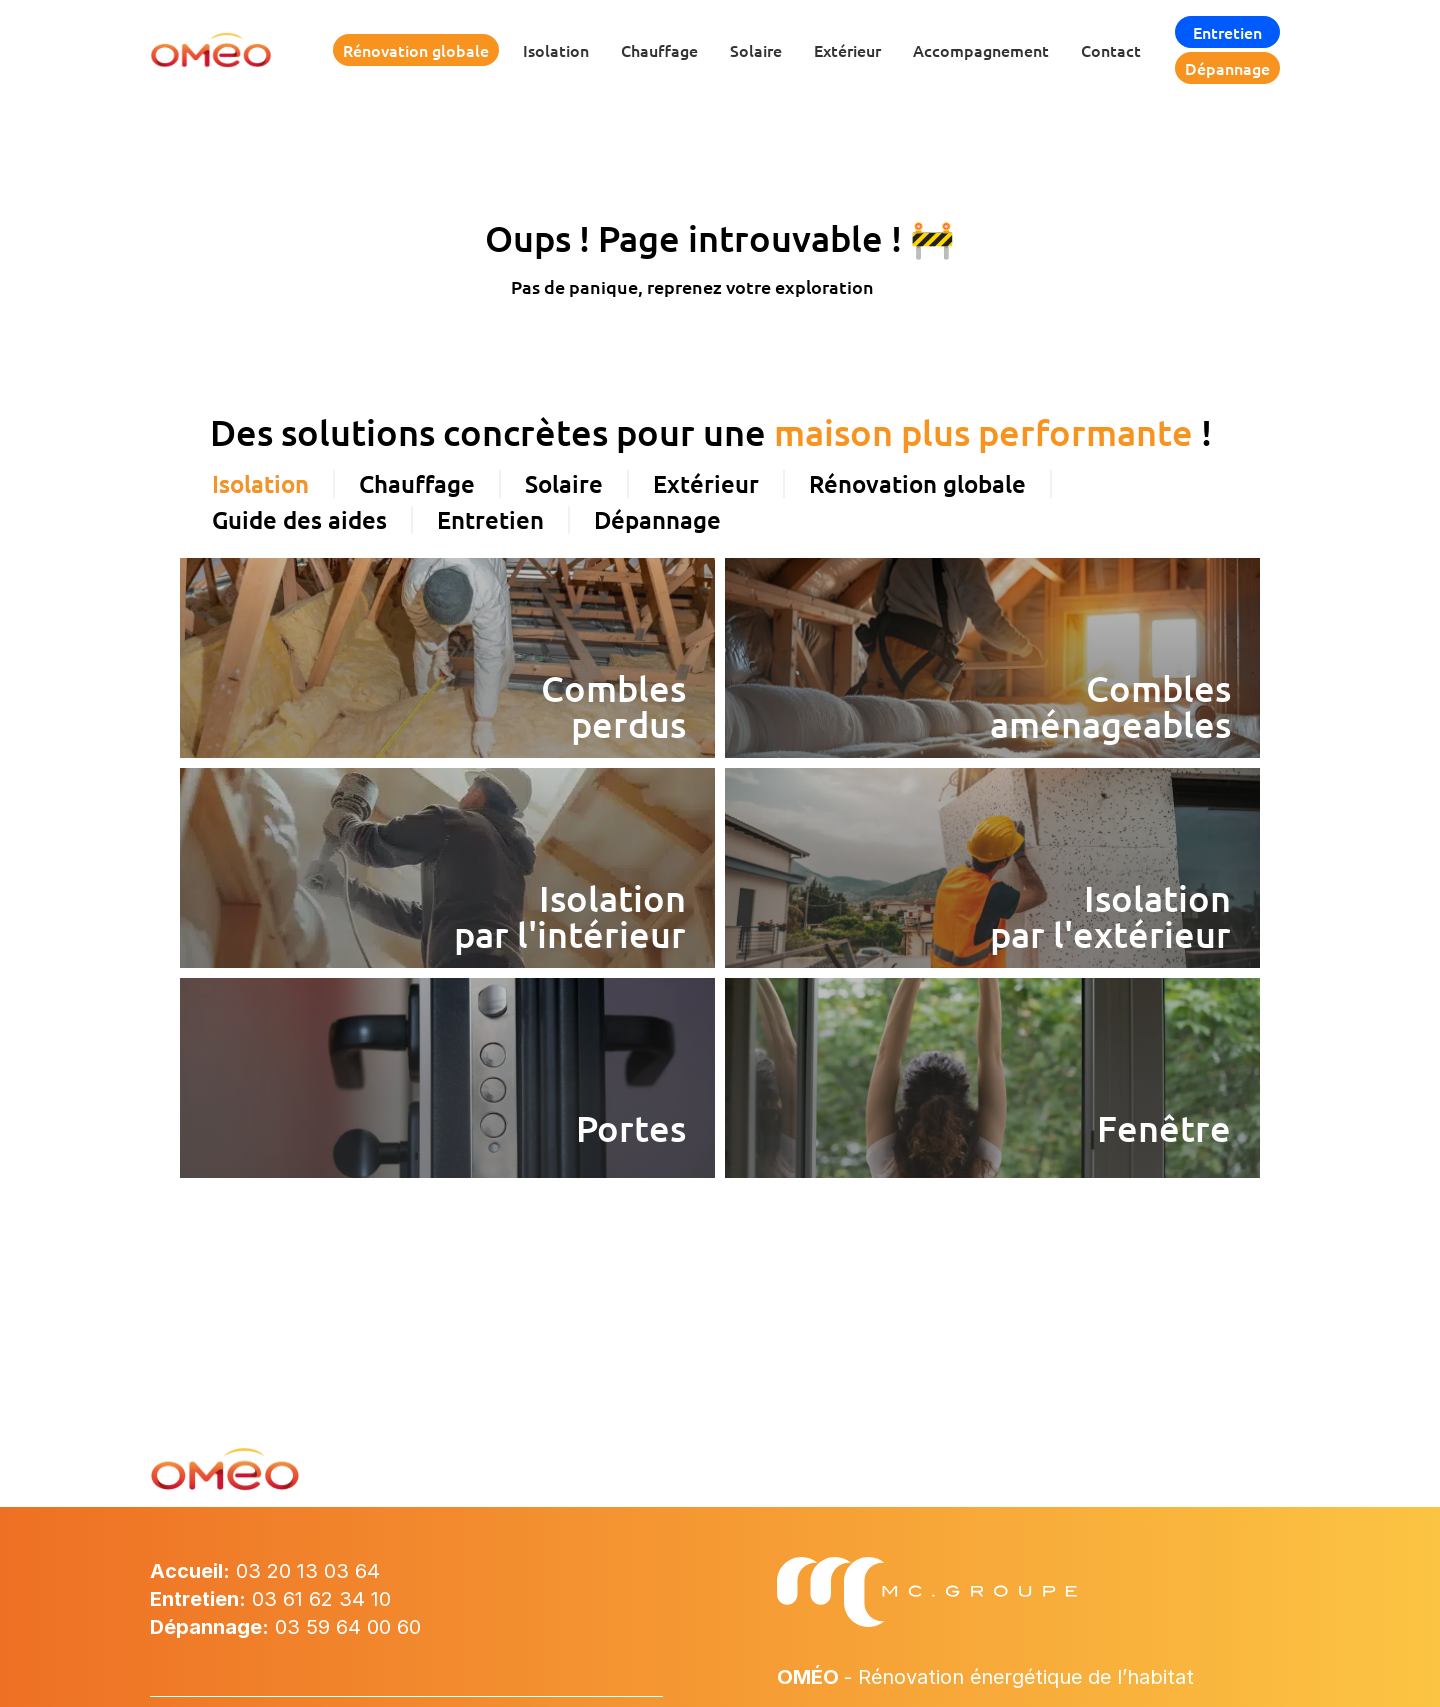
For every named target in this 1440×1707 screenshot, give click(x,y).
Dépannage (1227, 68)
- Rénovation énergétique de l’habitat (985, 1677)
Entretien (1227, 32)
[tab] (261, 484)
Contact (1111, 50)
